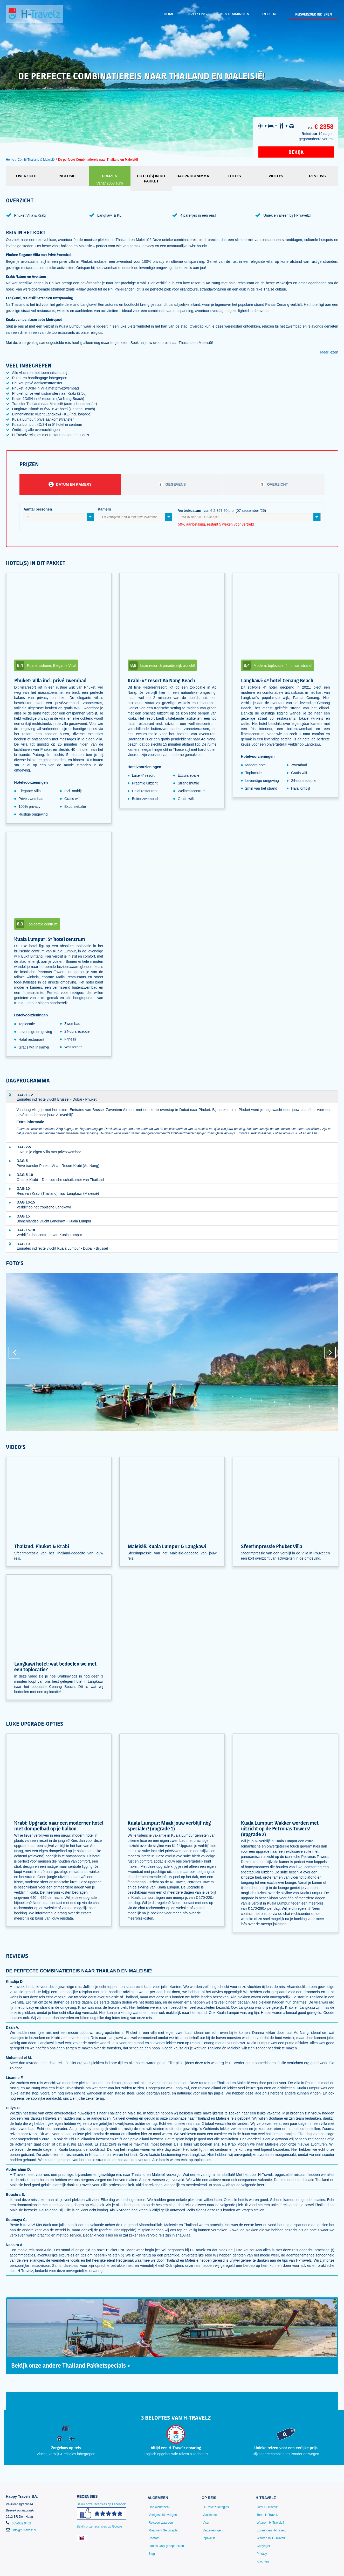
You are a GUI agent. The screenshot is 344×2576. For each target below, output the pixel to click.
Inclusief (68, 176)
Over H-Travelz (267, 2507)
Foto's (234, 176)
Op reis (209, 2498)
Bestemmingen (234, 14)
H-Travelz (266, 2498)
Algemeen (158, 2498)
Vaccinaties (210, 2515)
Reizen (269, 14)
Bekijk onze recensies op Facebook (101, 2512)
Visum (207, 2522)
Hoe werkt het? (159, 2507)
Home (169, 14)
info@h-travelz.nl (24, 2530)
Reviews (317, 176)
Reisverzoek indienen (313, 14)
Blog (152, 2554)
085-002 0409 (21, 2523)
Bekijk (296, 152)
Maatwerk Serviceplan (164, 2530)
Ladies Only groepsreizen (166, 2546)
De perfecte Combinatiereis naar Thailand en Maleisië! (98, 159)
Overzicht (26, 176)
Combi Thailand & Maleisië (36, 159)
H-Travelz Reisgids (216, 2507)
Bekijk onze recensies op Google (99, 2527)
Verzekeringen (213, 2530)
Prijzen (109, 180)
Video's (276, 176)
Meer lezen (329, 352)
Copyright (263, 2546)
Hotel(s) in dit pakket (151, 178)
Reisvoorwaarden (161, 2522)
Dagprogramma (192, 176)
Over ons (197, 14)
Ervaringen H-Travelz (271, 2530)
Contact (154, 2538)
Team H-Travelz (267, 2515)
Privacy (262, 2554)
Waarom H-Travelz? (270, 2522)
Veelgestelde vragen (163, 2515)
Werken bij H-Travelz (271, 2538)
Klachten (263, 2561)
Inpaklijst (209, 2538)
